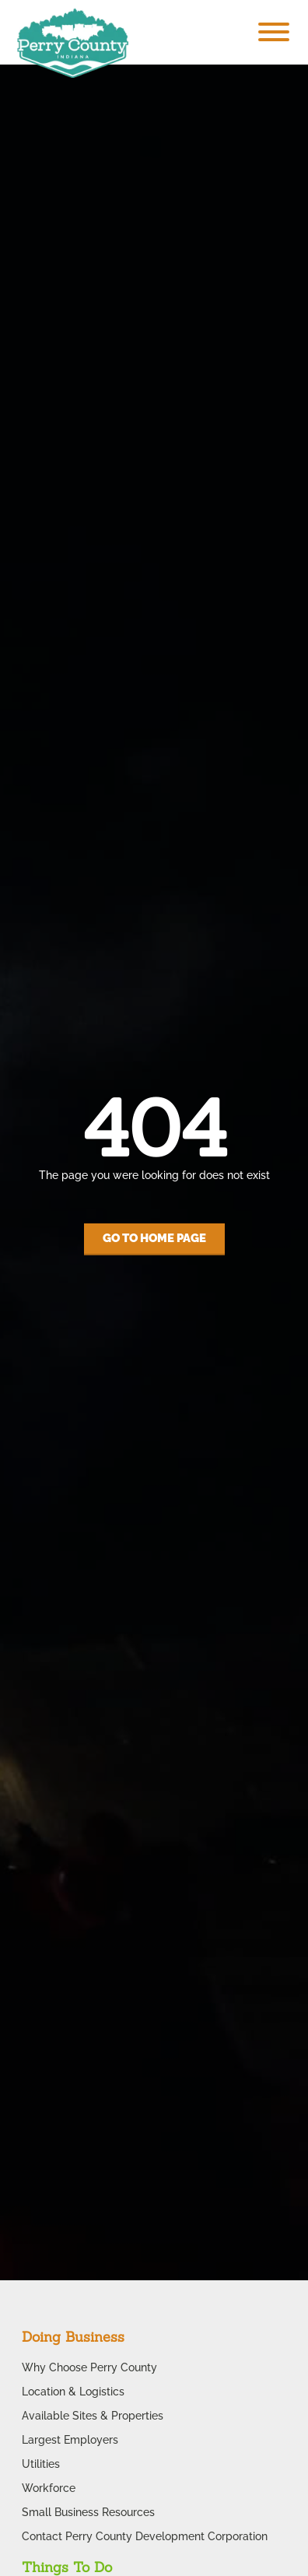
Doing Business (73, 2337)
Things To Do (67, 2567)
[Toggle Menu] (273, 32)
